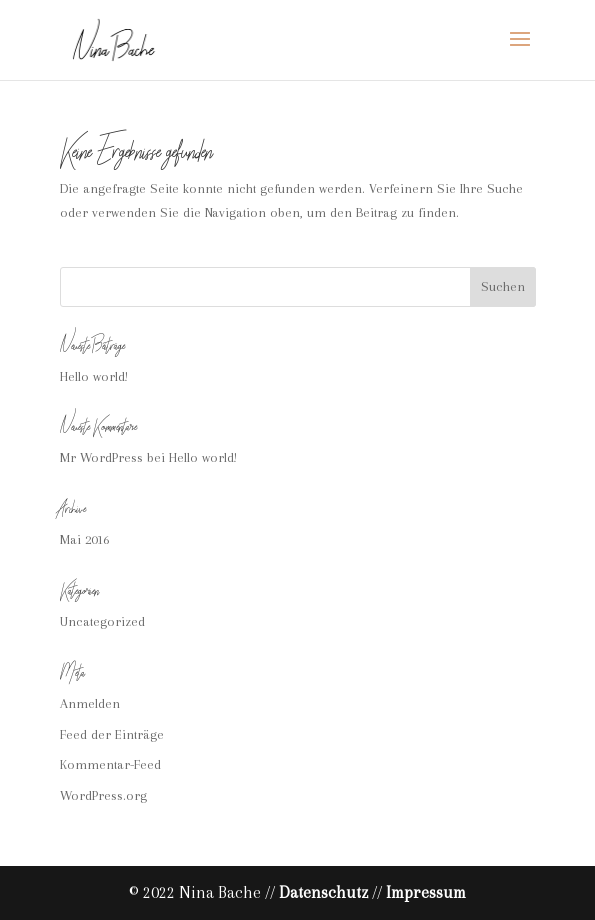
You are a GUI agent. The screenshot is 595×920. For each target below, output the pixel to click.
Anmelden (90, 703)
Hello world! (94, 376)
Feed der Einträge (112, 734)
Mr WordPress (101, 457)
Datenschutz (323, 892)
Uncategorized (102, 621)
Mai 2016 (84, 539)
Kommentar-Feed (110, 764)
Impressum (426, 892)
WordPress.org (103, 795)
